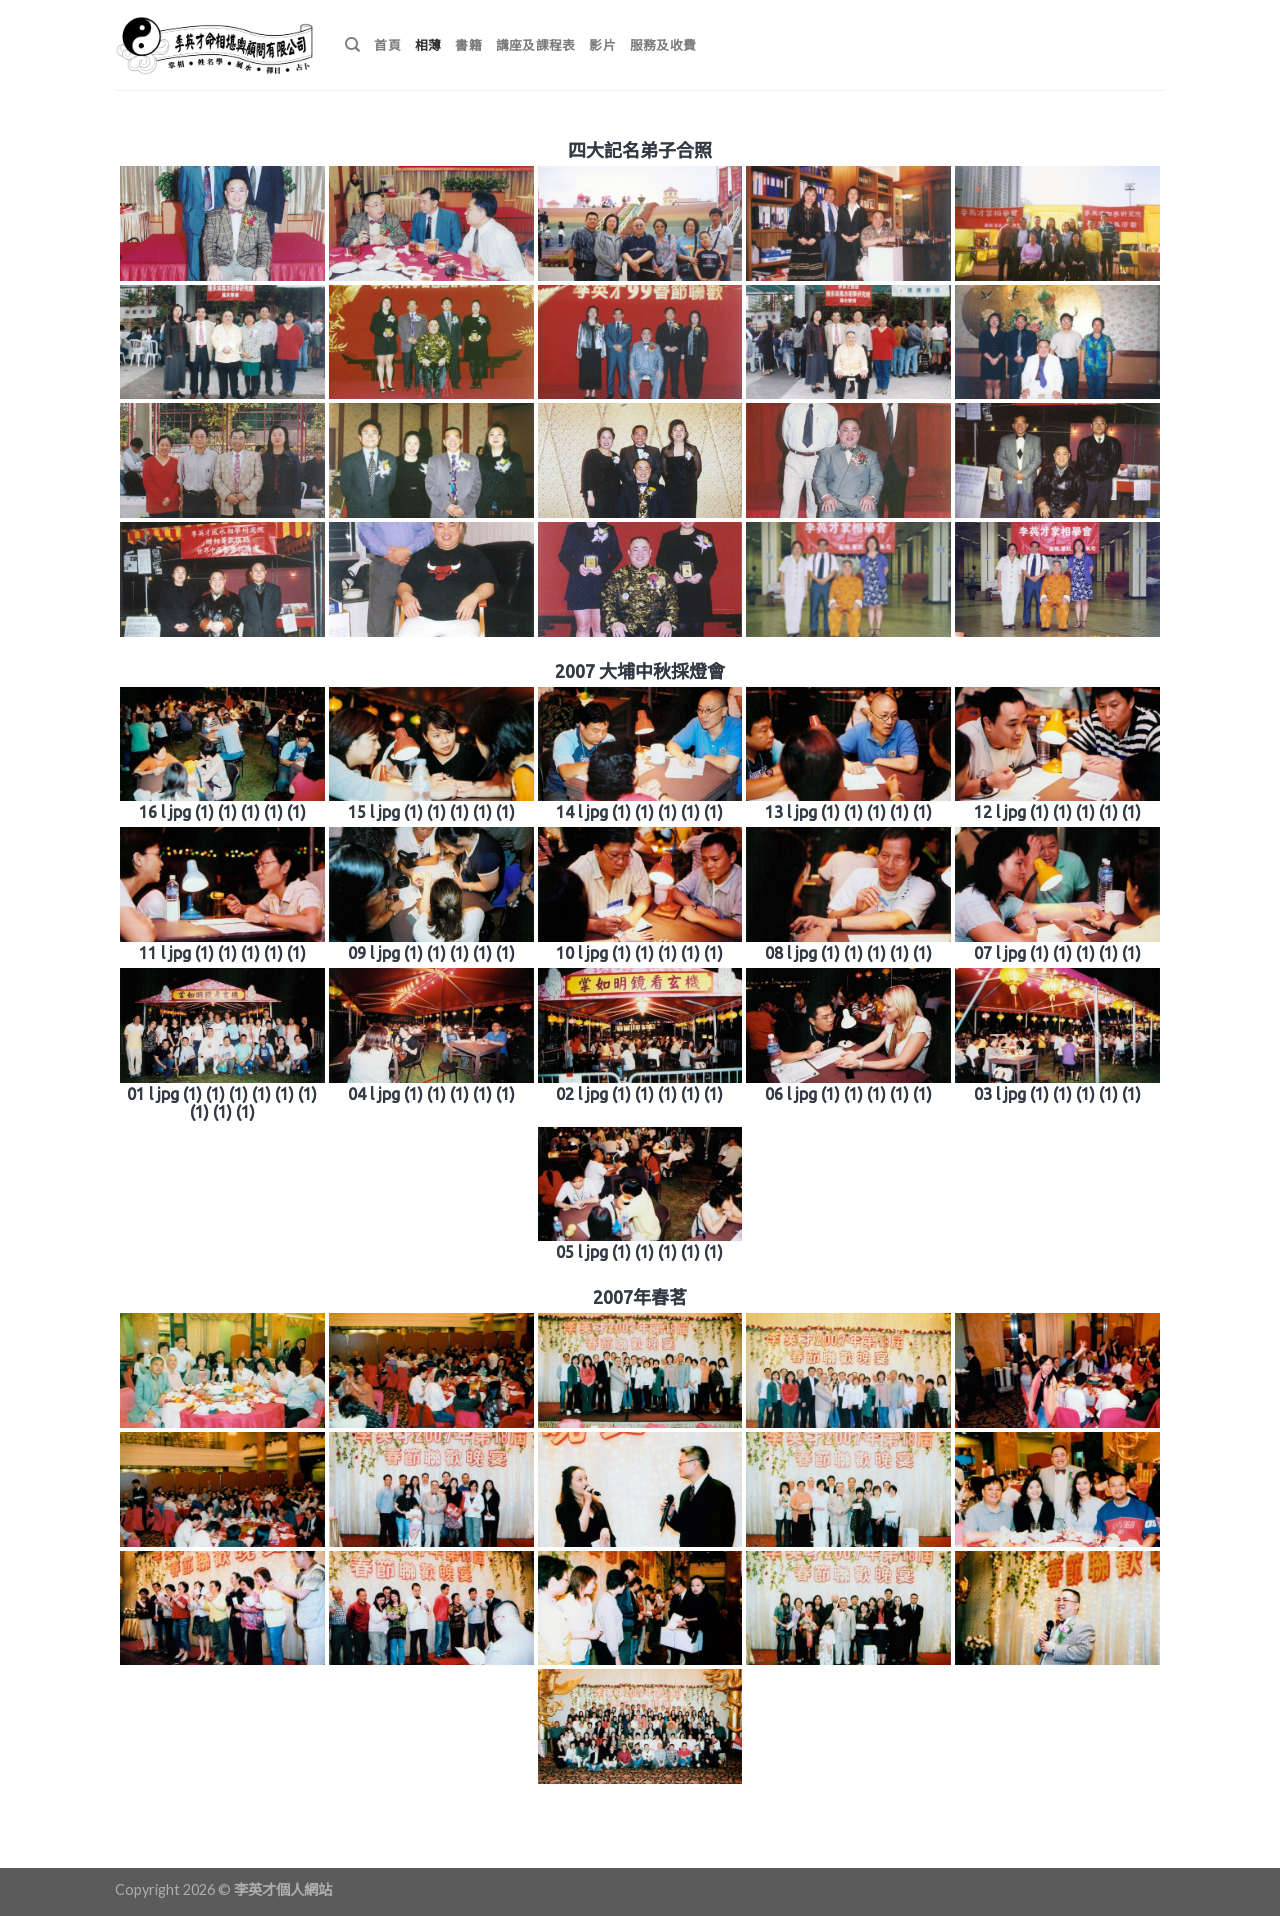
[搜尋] (352, 45)
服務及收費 (663, 45)
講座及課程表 (536, 45)
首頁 (387, 45)
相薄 (428, 45)
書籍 (468, 45)
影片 (602, 45)
